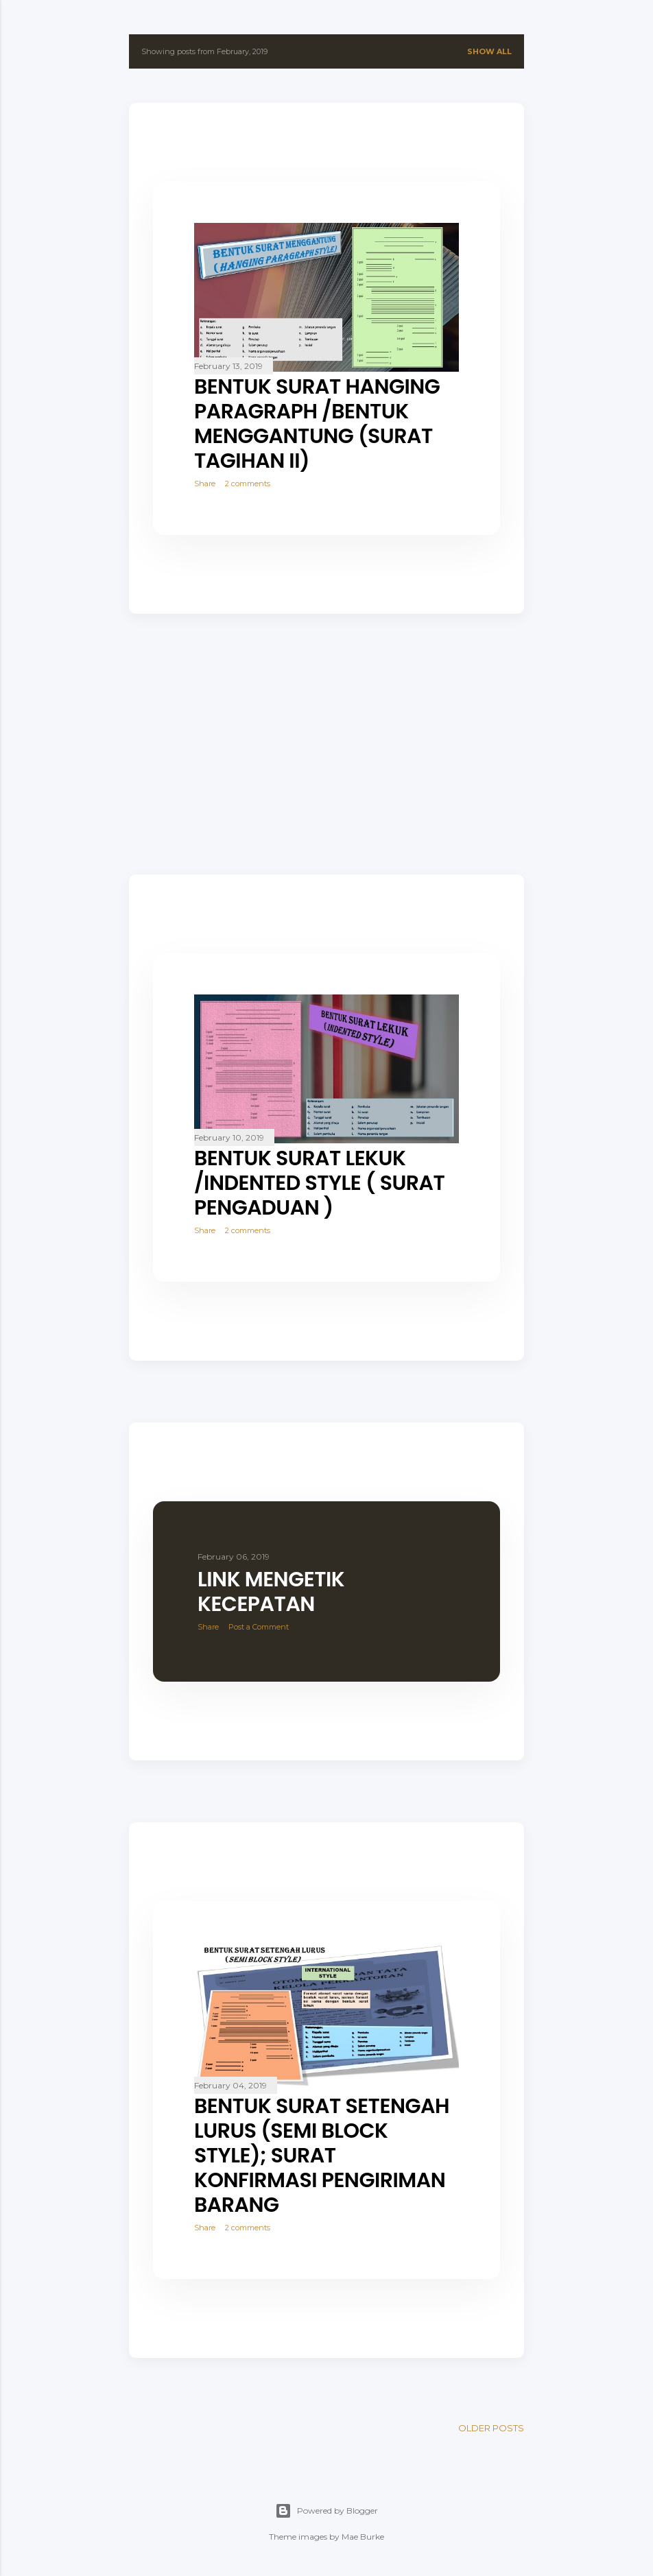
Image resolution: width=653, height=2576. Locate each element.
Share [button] (204, 483)
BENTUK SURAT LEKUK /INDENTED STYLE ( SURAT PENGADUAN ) (319, 1183)
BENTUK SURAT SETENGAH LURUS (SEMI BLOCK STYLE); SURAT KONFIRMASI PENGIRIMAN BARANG (321, 2155)
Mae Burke (363, 2536)
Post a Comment (258, 1627)
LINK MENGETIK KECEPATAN (271, 1592)
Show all (489, 51)
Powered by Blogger (326, 2511)
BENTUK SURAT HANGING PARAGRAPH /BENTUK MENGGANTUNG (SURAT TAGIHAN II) (317, 423)
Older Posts (491, 2427)
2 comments (247, 483)
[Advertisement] (326, 744)
